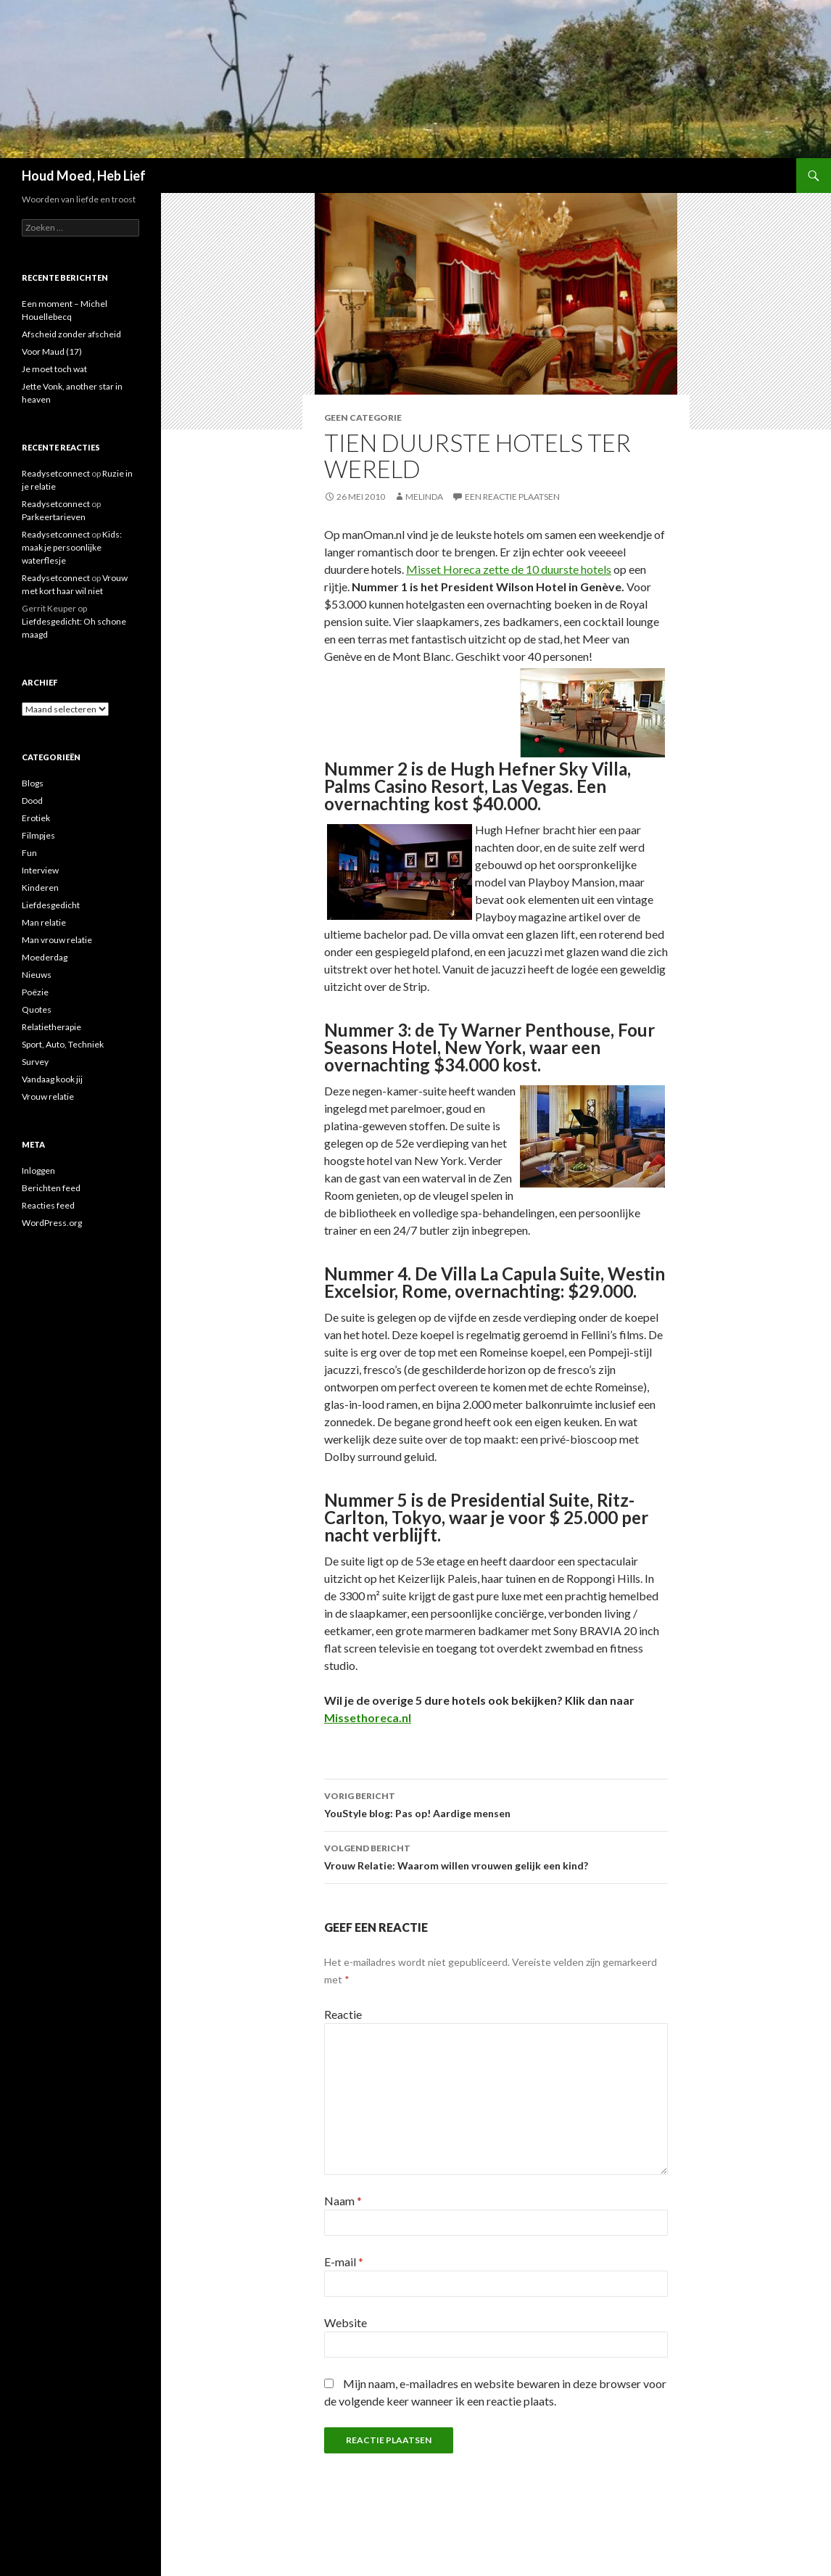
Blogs (33, 783)
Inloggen (38, 1170)
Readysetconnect (56, 473)
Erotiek (36, 817)
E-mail (343, 2261)
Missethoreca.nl (367, 1717)
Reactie (343, 2014)
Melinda (424, 496)
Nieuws (36, 974)
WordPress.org (52, 1222)
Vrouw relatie (48, 1096)
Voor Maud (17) (52, 351)
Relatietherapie (51, 1026)
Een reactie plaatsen (512, 496)
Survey (35, 1061)
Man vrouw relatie (57, 939)
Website (345, 2322)
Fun (29, 852)
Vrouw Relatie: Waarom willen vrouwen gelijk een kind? (496, 1856)
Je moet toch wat (54, 368)
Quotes (36, 1009)
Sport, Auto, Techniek (63, 1044)
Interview (40, 870)
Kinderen (40, 887)
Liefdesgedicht (51, 905)
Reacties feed (48, 1205)
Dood (32, 800)
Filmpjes (38, 835)
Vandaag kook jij (52, 1079)
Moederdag (44, 957)
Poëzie (35, 992)
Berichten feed (51, 1187)
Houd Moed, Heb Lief (84, 176)
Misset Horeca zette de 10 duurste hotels (508, 569)
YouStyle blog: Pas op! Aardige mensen (496, 1803)
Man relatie (44, 922)
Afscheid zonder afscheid (71, 334)
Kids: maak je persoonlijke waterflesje (72, 547)
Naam (343, 2200)
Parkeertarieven (54, 516)
